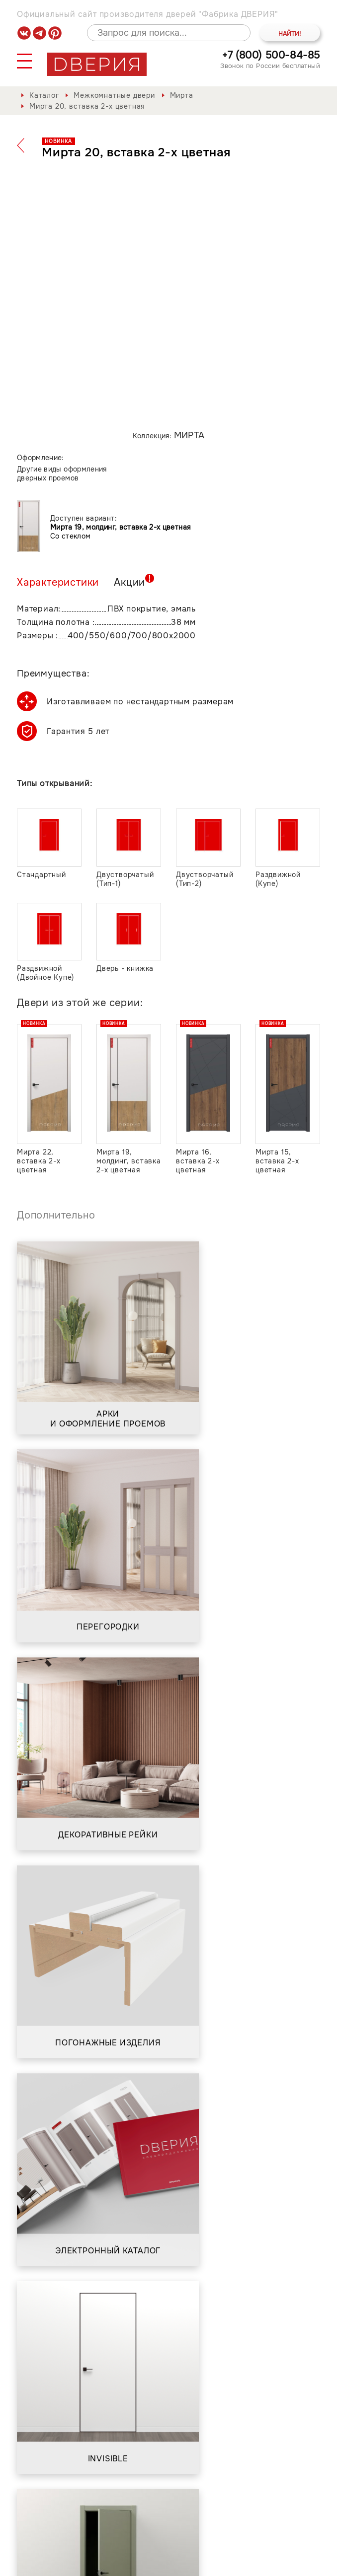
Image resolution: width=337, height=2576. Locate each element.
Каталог (44, 95)
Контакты (253, 2491)
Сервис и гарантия (174, 2491)
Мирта (181, 95)
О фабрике (92, 2491)
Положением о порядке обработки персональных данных (182, 2383)
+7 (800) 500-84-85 (271, 55)
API (313, 2563)
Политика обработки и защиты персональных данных (138, 2552)
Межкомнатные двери (114, 95)
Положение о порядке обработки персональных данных (192, 2557)
